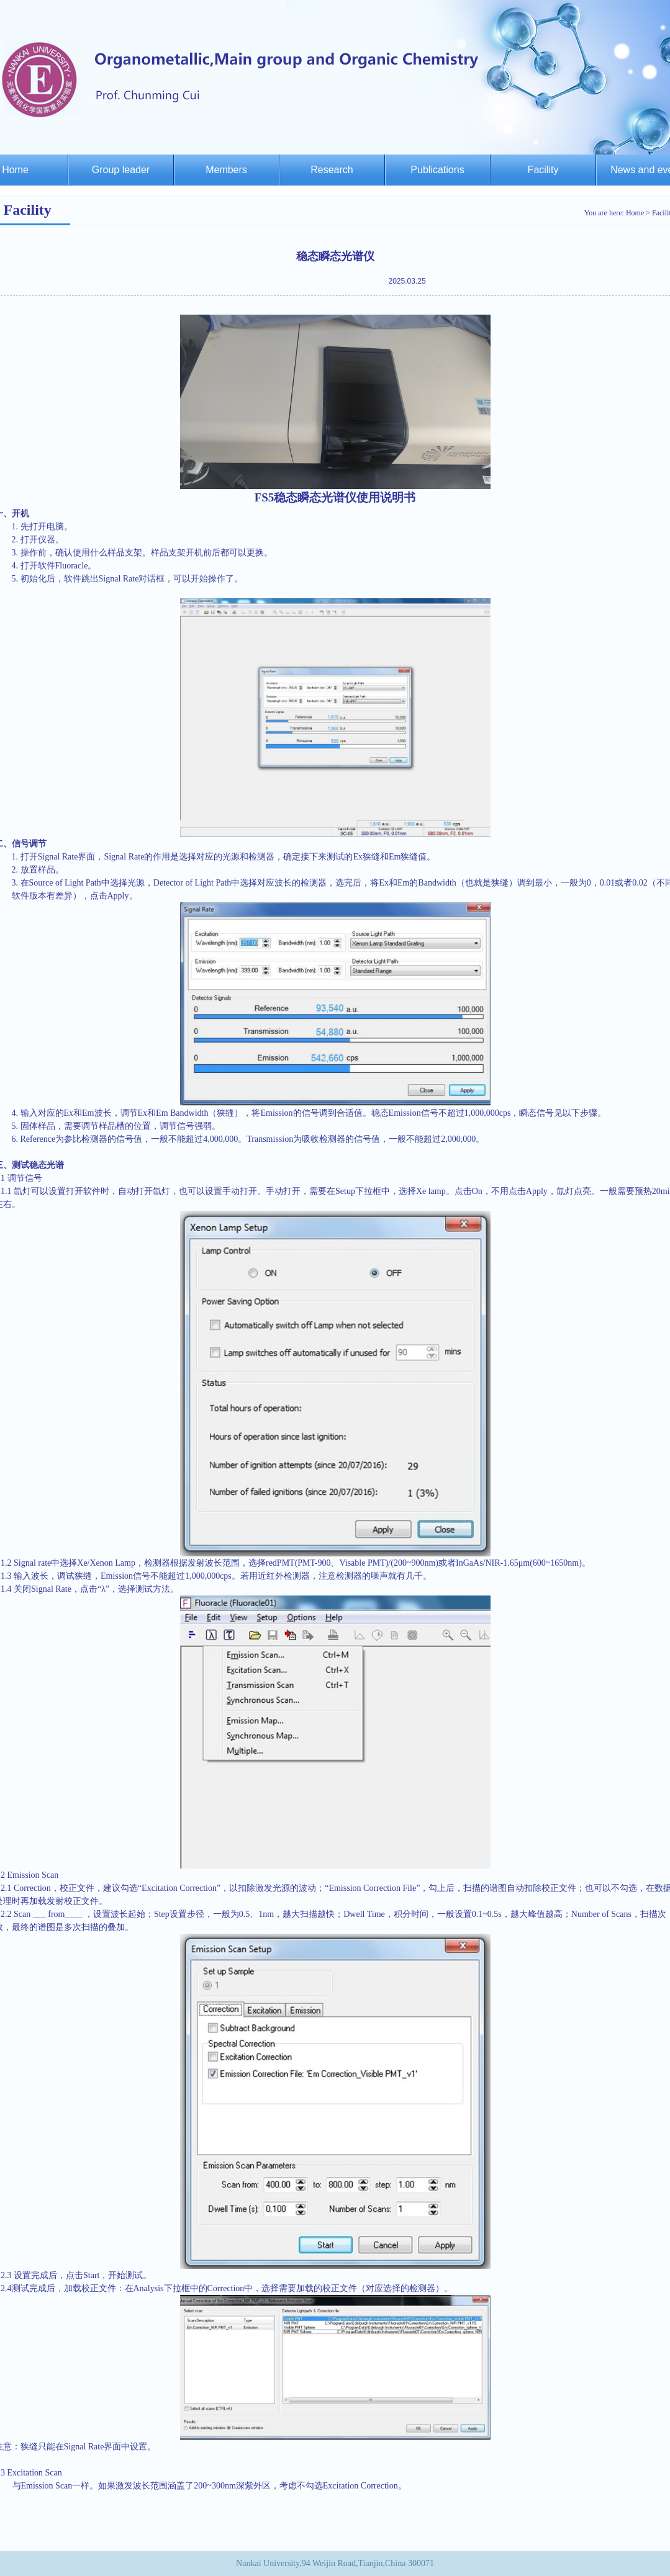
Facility (543, 169)
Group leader (121, 169)
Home (635, 213)
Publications (437, 169)
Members (226, 169)
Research (331, 169)
